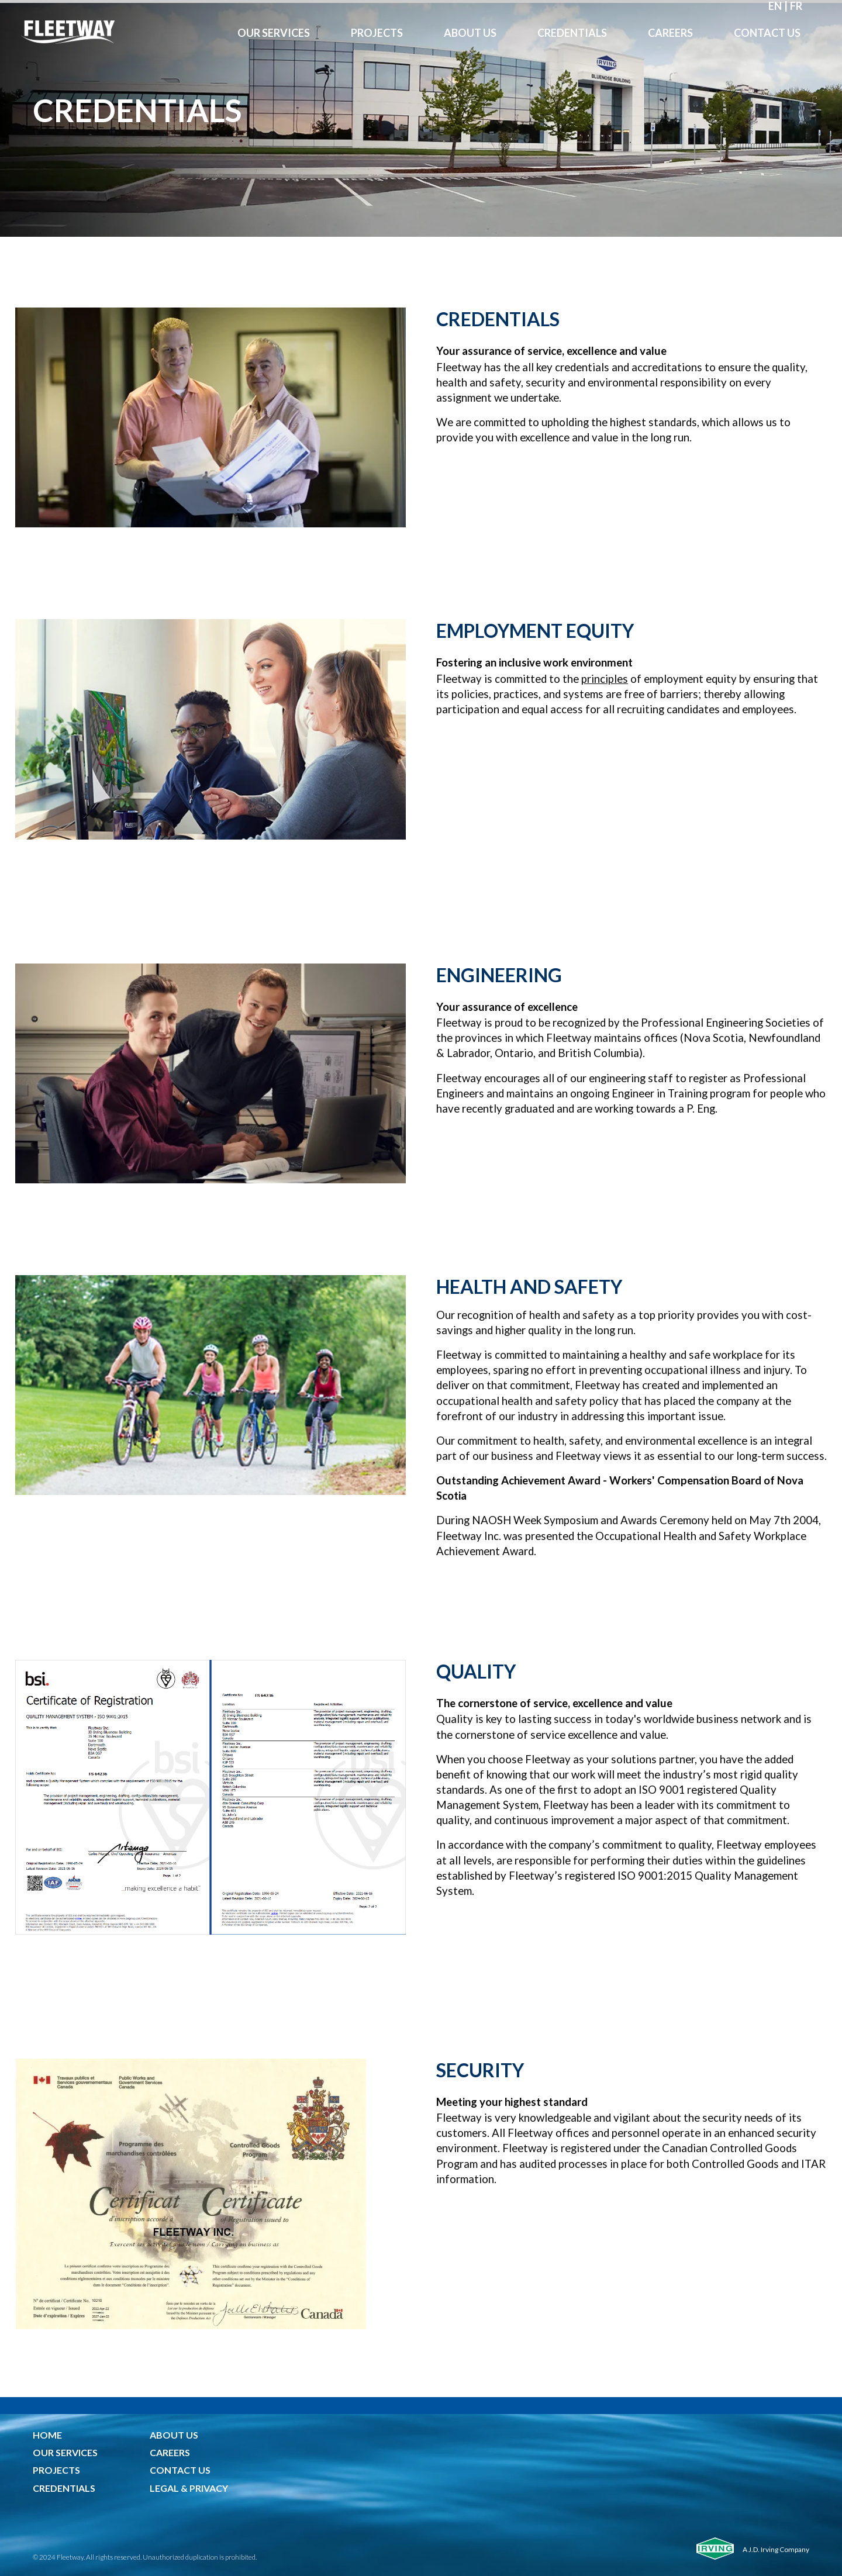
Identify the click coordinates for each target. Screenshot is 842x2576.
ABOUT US (174, 2434)
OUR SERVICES (65, 2452)
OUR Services (273, 32)
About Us (470, 32)
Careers (670, 32)
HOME (47, 2434)
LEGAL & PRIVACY (189, 2488)
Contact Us (767, 32)
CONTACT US (180, 2469)
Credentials (572, 32)
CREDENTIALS (64, 2488)
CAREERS (170, 2452)
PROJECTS (56, 2469)
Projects (377, 32)
